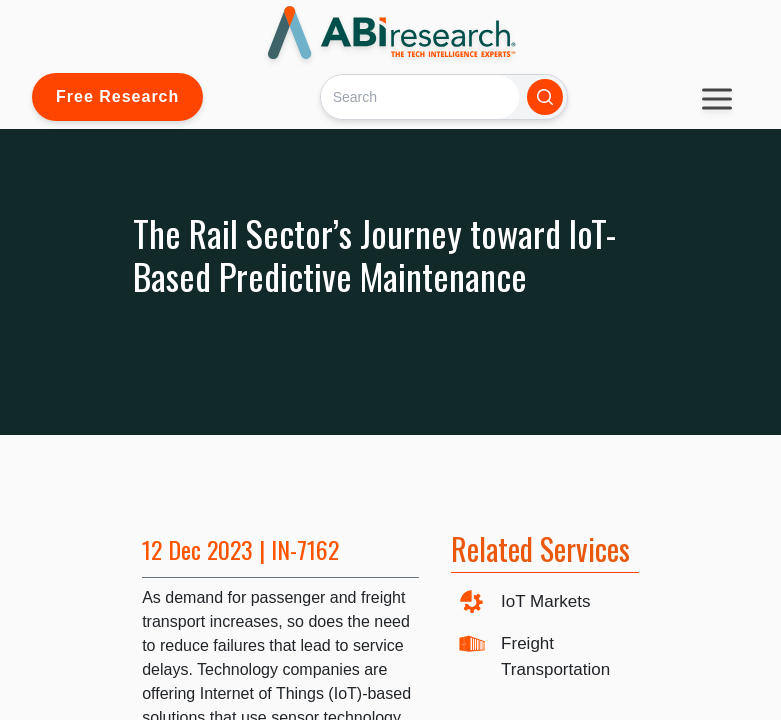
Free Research (117, 96)
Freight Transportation (555, 656)
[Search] (419, 96)
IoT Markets (545, 601)
